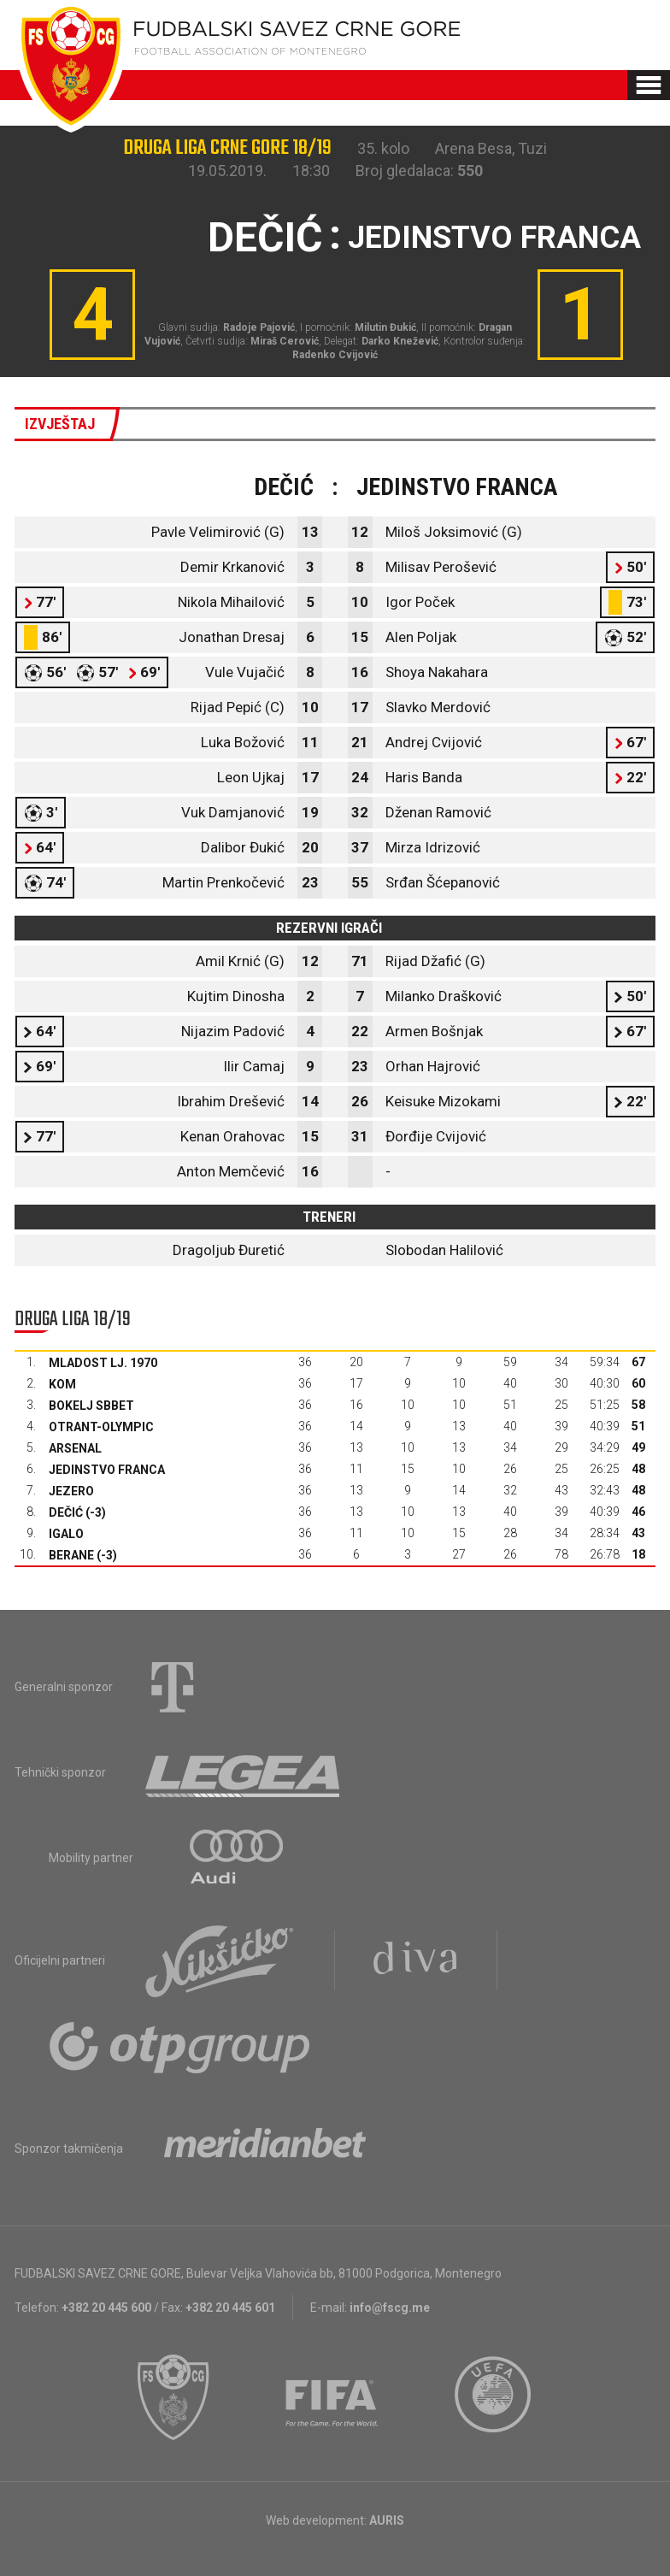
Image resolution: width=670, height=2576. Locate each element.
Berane (71, 1555)
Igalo (66, 1534)
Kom (62, 1384)
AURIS (386, 2520)
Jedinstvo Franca (107, 1470)
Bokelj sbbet (91, 1405)
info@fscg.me (390, 2307)
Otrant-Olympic (101, 1427)
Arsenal (75, 1448)
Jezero (71, 1491)
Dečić (66, 1512)
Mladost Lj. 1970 (103, 1363)
